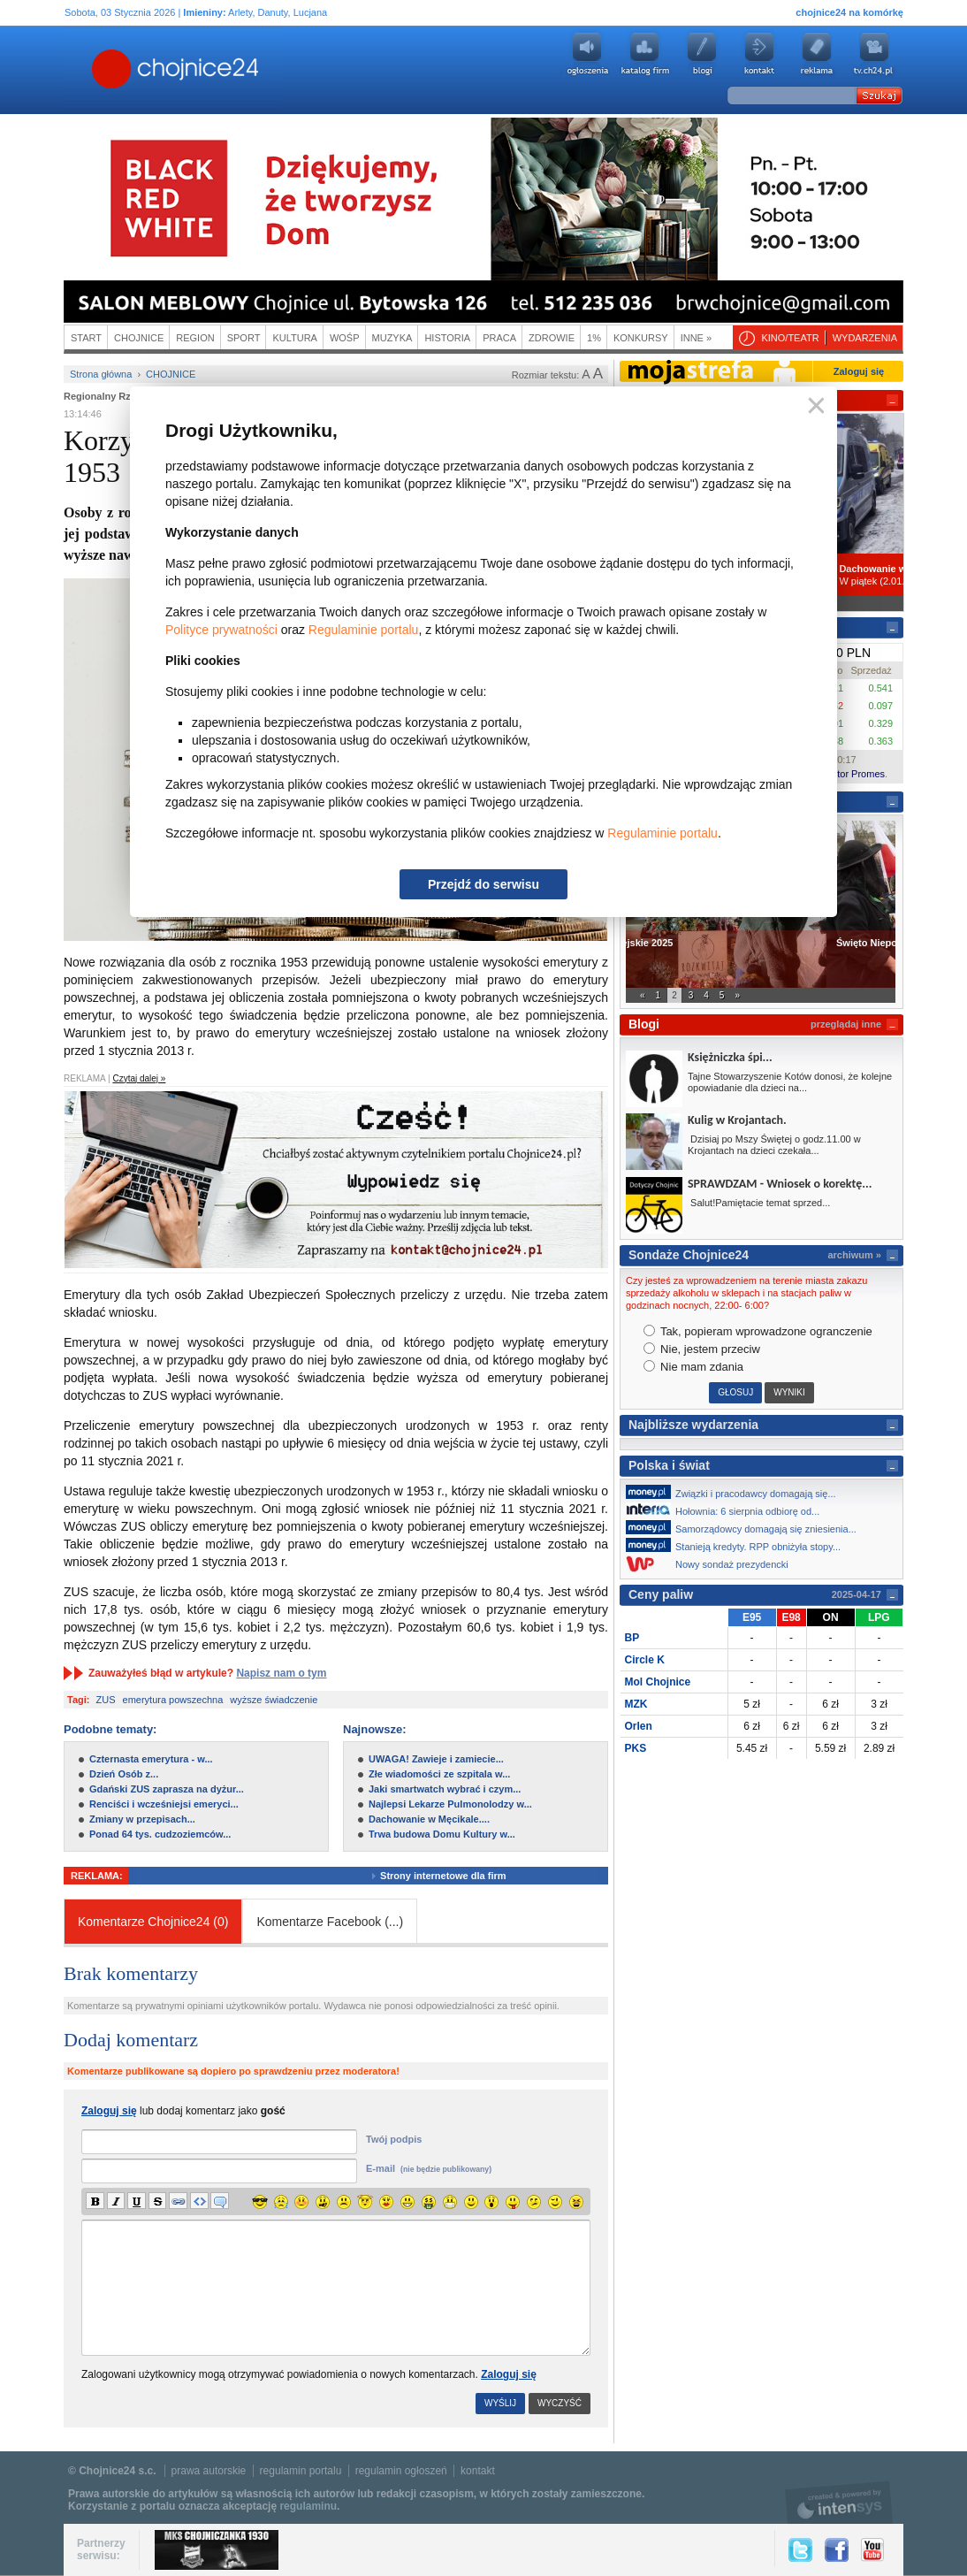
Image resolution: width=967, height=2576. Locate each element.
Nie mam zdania (693, 1366)
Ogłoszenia (586, 54)
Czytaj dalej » (138, 1078)
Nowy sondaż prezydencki (712, 1564)
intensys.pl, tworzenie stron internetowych (839, 2502)
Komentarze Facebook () (329, 1922)
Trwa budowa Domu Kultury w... (442, 1834)
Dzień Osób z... (123, 1774)
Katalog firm (644, 54)
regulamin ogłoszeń (401, 2471)
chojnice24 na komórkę (849, 12)
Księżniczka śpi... (730, 1057)
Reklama (816, 54)
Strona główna (101, 374)
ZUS (106, 1699)
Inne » (696, 338)
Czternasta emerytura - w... (151, 1759)
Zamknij (813, 406)
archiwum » (854, 1255)
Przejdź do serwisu (483, 884)
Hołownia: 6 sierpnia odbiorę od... (727, 1509)
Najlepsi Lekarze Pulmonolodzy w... (450, 1804)
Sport (244, 338)
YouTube (872, 2550)
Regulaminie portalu (363, 630)
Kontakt (759, 54)
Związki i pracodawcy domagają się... (736, 1492)
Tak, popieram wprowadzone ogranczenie (757, 1331)
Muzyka (392, 338)
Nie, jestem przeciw (701, 1349)
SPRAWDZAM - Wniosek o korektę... (780, 1183)
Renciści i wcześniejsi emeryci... (164, 1804)
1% (594, 338)
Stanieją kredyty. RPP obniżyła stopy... (738, 1545)
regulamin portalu (301, 2471)
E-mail (428, 2168)
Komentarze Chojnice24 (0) (153, 1922)
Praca (499, 338)
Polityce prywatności (221, 630)
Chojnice (139, 338)
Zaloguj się (509, 2374)
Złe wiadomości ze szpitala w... (439, 1774)
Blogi (701, 54)
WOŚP (345, 338)
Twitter (800, 2550)
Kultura (294, 338)
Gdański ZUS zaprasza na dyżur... (166, 1789)
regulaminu (308, 2506)
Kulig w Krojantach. (737, 1119)
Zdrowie (552, 338)
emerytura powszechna (173, 1699)
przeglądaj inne (846, 1024)
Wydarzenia (865, 338)
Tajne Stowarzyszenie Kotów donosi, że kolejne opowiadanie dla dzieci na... (790, 1082)
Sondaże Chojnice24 (688, 1255)
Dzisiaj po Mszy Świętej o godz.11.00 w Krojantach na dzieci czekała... (774, 1145)
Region (195, 338)
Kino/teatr (790, 338)
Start (86, 338)
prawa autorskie (209, 2471)
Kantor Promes (852, 773)
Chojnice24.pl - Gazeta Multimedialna (105, 69)
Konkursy (640, 338)
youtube (874, 54)
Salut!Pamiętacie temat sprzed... (759, 1202)
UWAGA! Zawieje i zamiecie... (436, 1759)
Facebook (837, 2550)
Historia (447, 338)
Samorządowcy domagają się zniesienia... (746, 1527)
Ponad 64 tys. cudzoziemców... (160, 1834)
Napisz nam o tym (281, 1673)
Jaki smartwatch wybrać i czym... (445, 1789)
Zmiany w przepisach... (142, 1819)
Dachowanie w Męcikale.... (429, 1819)
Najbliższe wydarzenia (693, 1425)
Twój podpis (394, 2139)
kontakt (478, 2471)
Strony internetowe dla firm (456, 1875)
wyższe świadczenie (273, 1699)
